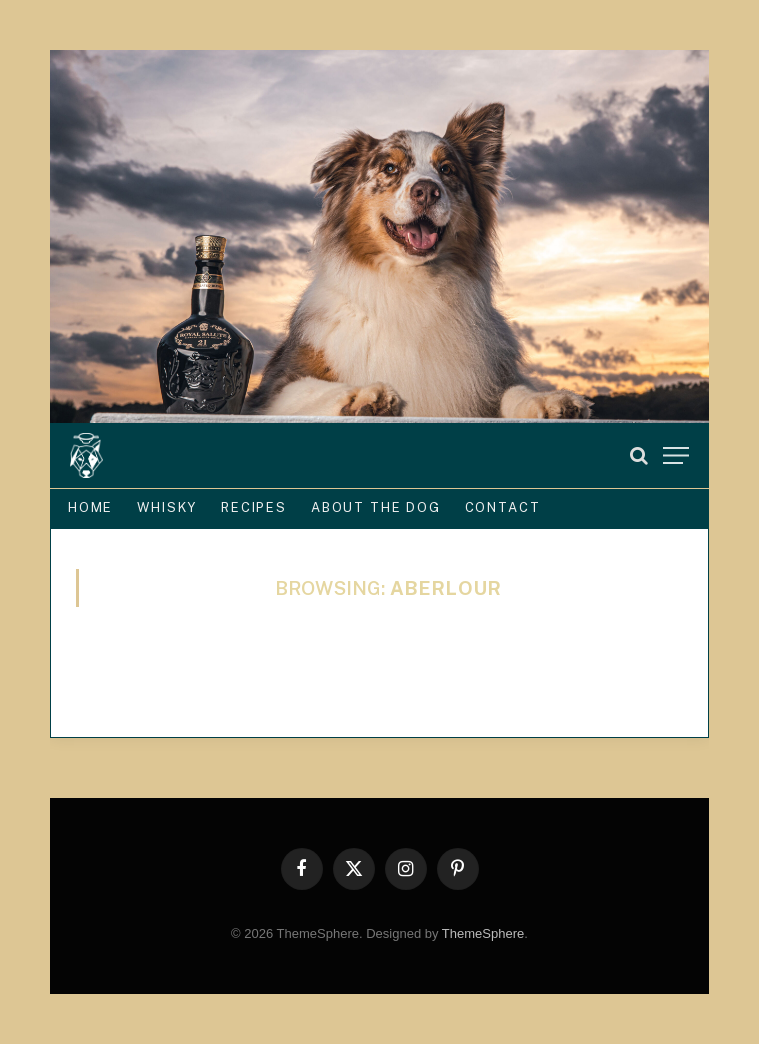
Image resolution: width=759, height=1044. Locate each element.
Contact (503, 507)
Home (90, 507)
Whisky (167, 507)
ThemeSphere (483, 933)
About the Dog (376, 507)
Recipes (254, 507)
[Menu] (676, 455)
